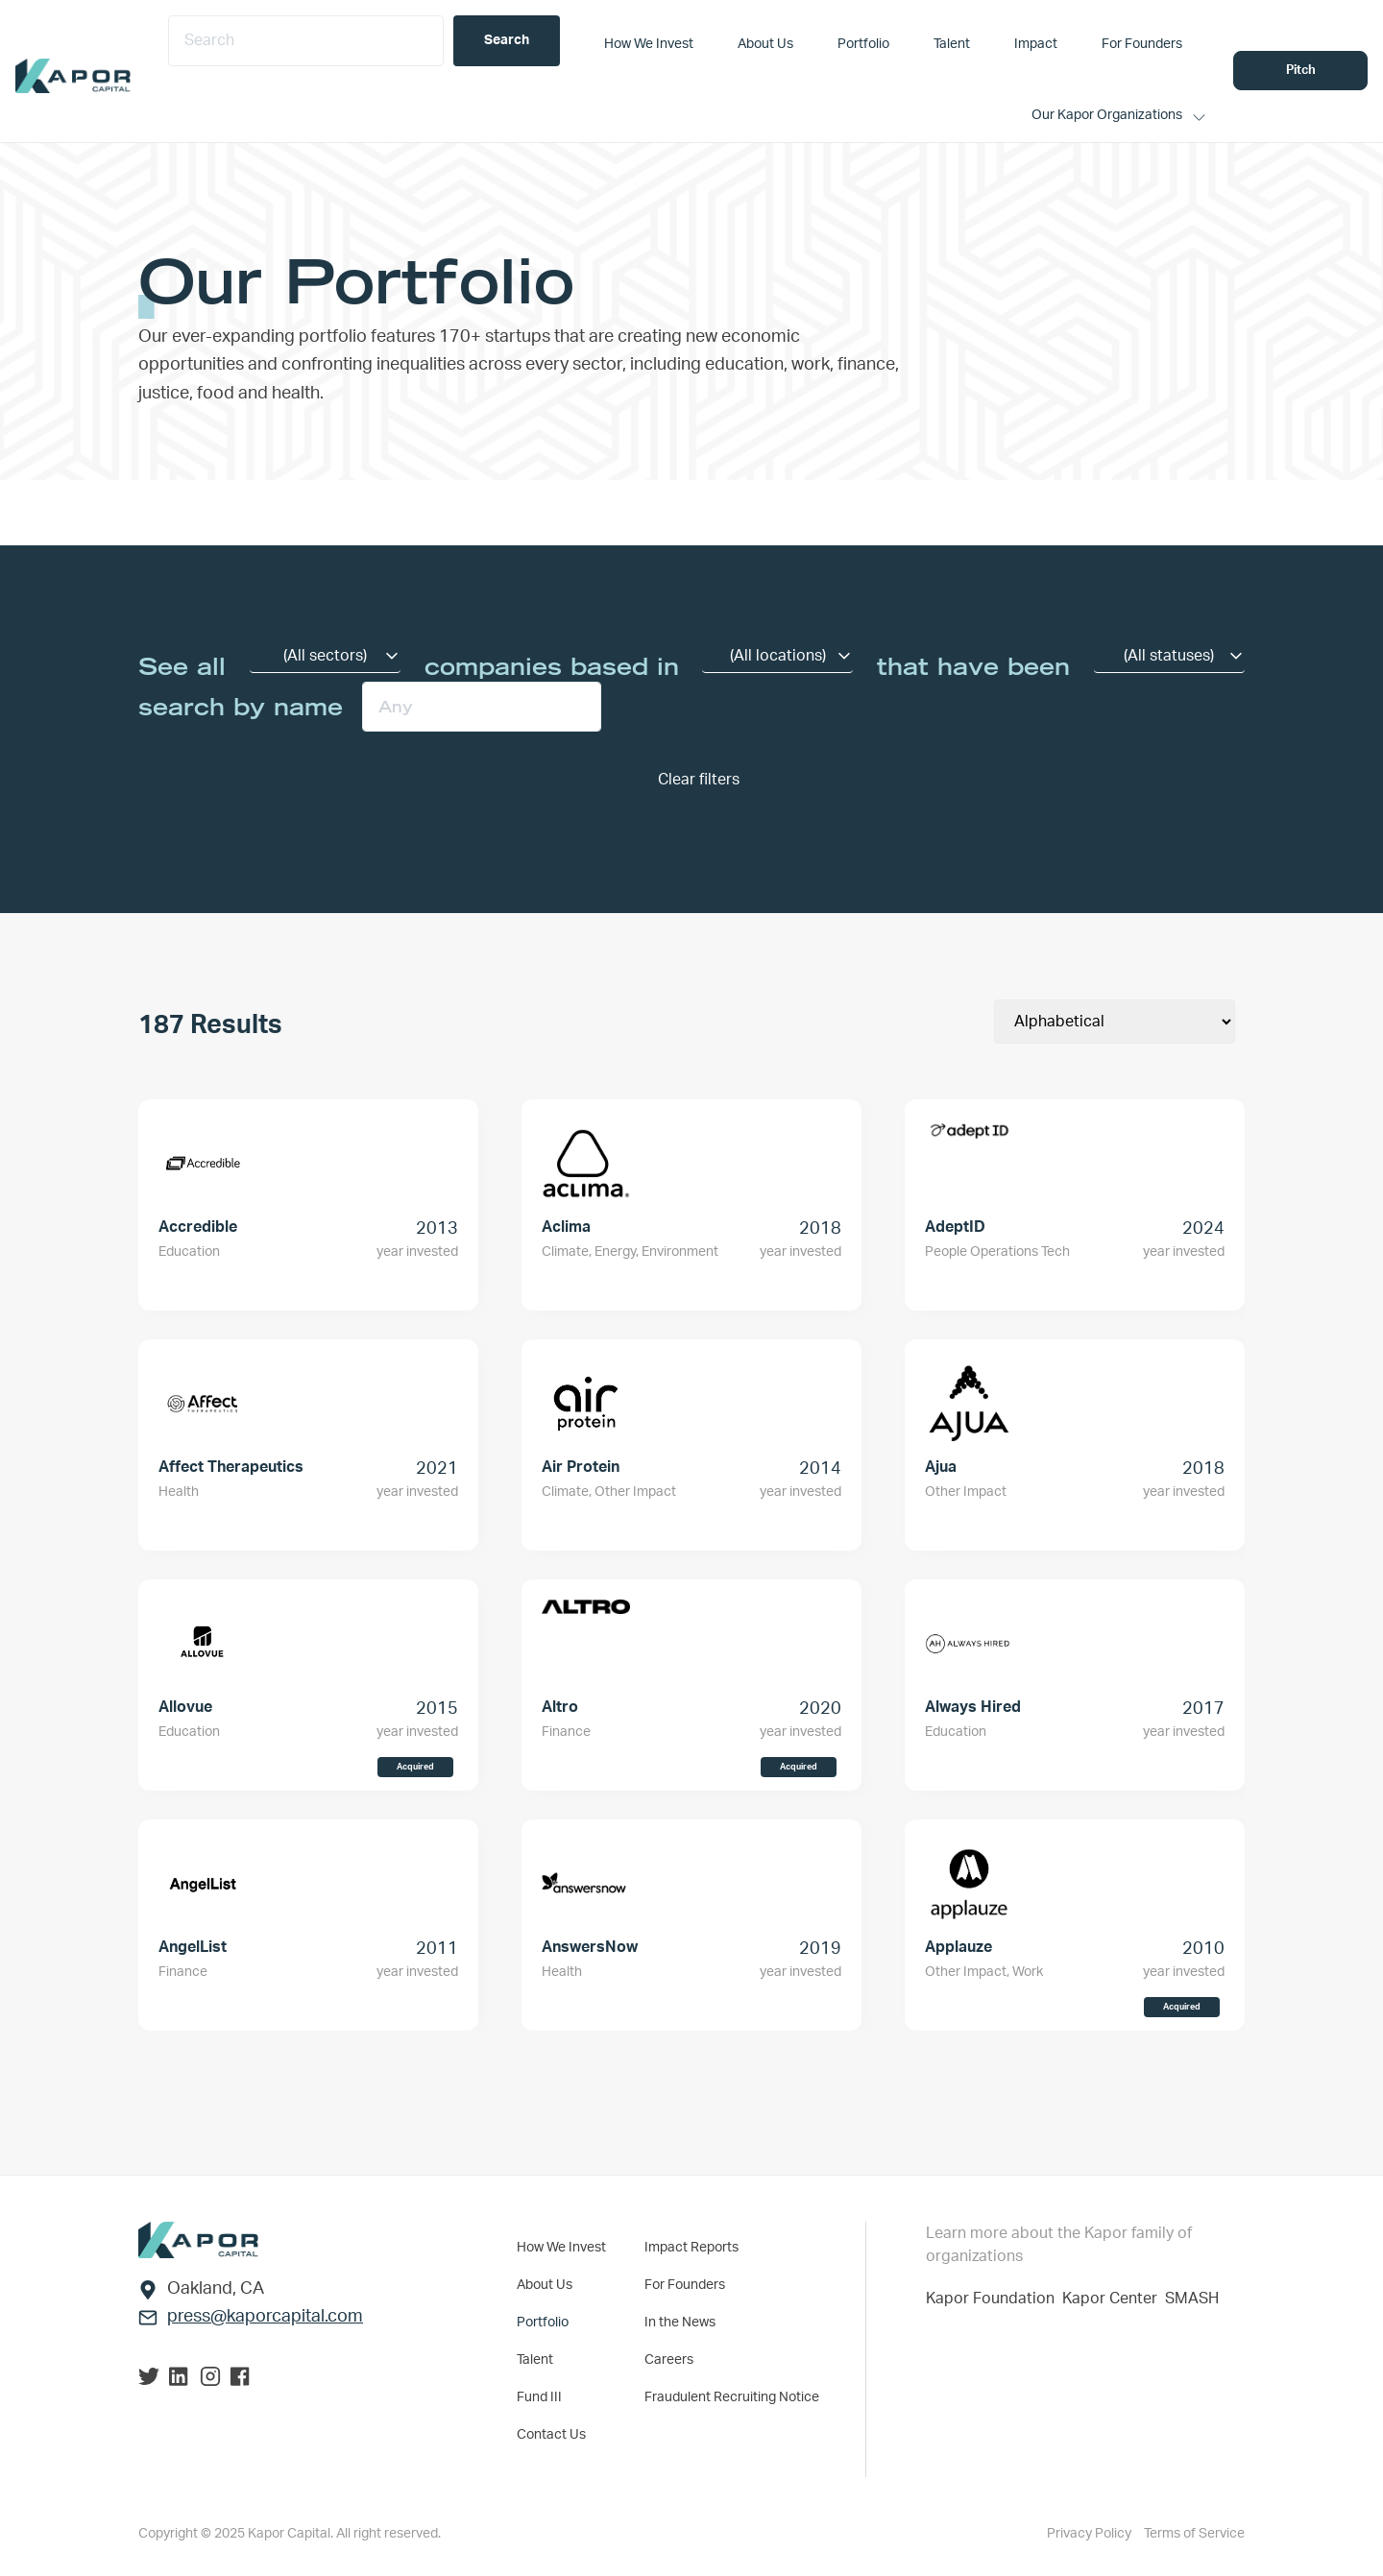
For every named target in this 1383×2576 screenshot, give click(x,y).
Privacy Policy (1090, 2533)
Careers (668, 2360)
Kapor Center (1113, 2298)
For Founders (684, 2285)
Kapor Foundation (994, 2298)
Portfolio (543, 2322)
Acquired (415, 1767)
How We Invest (561, 2247)
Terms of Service (1194, 2533)
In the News (680, 2322)
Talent (535, 2360)
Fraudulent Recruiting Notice (731, 2397)
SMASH (1192, 2298)
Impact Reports (691, 2247)
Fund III (539, 2397)
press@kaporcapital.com (265, 2316)
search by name (240, 706)
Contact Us (551, 2435)
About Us (544, 2285)
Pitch (1301, 70)
